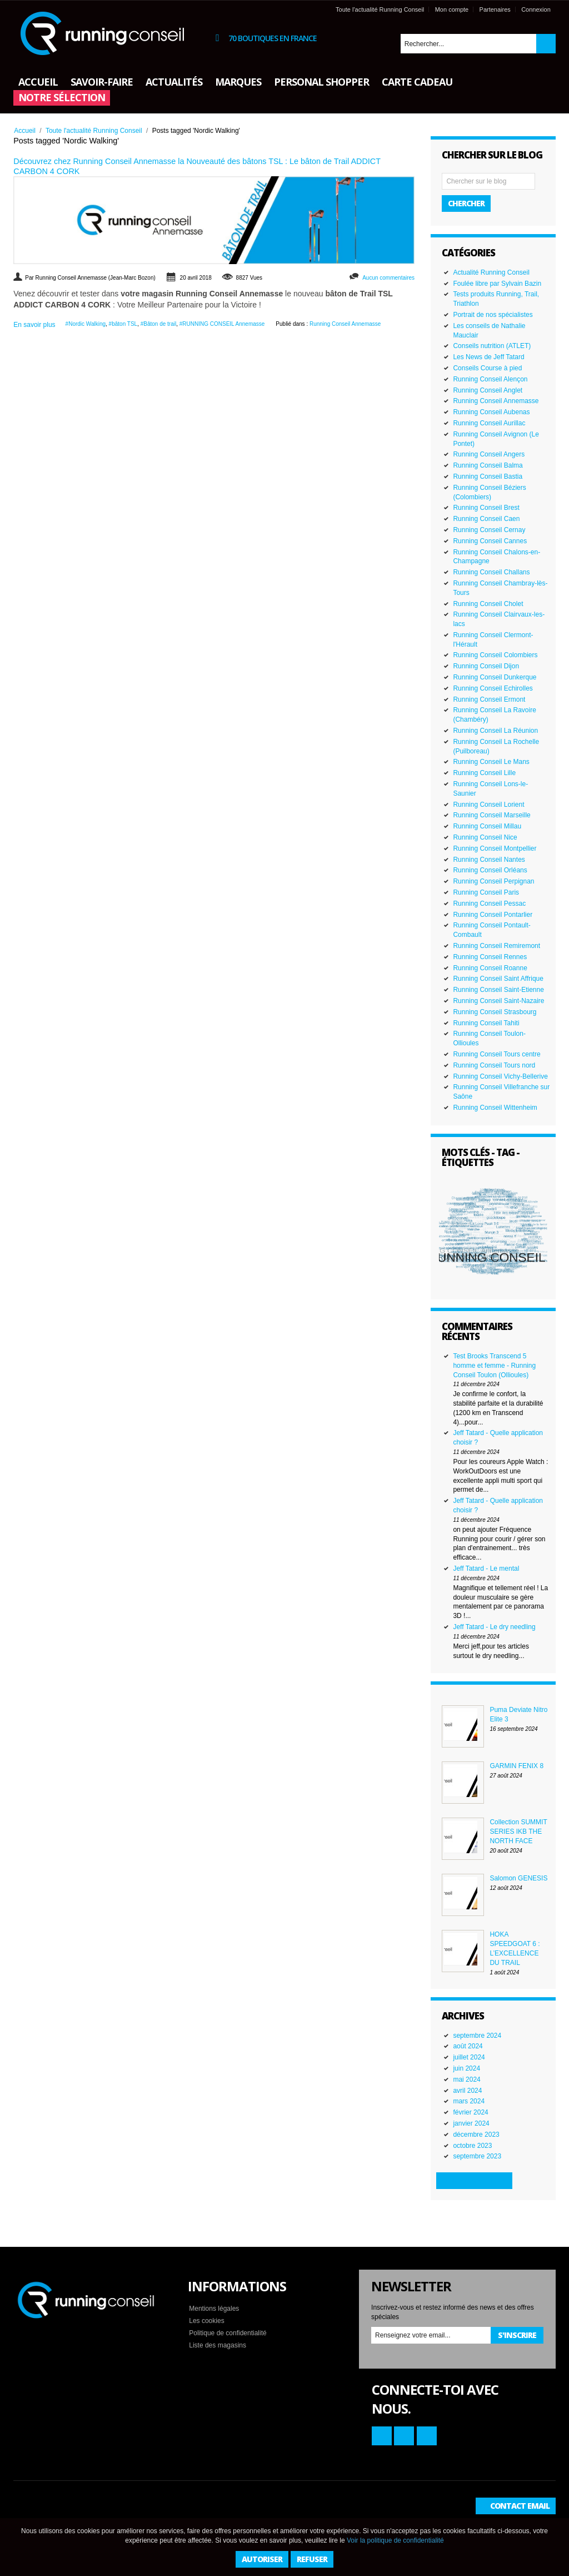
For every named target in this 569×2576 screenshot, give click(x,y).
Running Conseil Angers (489, 454)
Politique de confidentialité (227, 2333)
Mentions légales (214, 2308)
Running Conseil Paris (486, 892)
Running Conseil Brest (486, 508)
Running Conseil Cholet (488, 604)
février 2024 (470, 2112)
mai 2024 (466, 2079)
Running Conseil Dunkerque (494, 677)
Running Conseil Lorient (488, 804)
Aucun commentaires (388, 278)
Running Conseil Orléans (490, 870)
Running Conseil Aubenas (491, 412)
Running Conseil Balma (487, 465)
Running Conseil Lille (484, 773)
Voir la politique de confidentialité (395, 2540)
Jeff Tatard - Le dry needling (494, 1627)
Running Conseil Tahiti (486, 1023)
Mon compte (452, 9)
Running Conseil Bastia (487, 476)
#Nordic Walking (86, 324)
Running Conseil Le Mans (491, 762)
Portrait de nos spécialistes (492, 315)
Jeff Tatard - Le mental (486, 1568)
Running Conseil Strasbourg (494, 1012)
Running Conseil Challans (491, 572)
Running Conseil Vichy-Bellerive (500, 1076)
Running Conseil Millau (487, 826)
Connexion (536, 9)
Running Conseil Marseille (491, 815)
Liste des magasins (217, 2345)
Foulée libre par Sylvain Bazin (497, 283)
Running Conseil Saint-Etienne (498, 990)
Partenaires (495, 9)
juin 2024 (466, 2068)
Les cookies (206, 2321)
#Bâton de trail (159, 324)
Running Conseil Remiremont (496, 946)
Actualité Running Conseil (491, 272)
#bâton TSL (123, 324)
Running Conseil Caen (486, 519)
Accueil (25, 131)
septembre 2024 (477, 2035)
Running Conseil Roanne (490, 968)
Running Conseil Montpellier (494, 848)
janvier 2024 (471, 2123)
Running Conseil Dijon (486, 666)
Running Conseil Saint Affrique (498, 978)
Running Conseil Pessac (489, 903)
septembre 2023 (477, 2156)
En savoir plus (34, 325)
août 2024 (467, 2046)
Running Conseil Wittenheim (495, 1107)
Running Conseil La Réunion (495, 730)
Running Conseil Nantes (489, 859)
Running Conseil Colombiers (495, 655)
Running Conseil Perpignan (493, 881)
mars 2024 (469, 2101)
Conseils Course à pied (487, 368)
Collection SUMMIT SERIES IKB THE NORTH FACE (518, 1831)
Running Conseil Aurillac (489, 423)
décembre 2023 (476, 2134)
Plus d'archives (474, 2180)
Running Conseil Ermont (489, 699)
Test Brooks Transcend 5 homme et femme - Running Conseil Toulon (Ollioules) (494, 1365)
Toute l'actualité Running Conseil (380, 9)
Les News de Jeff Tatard (488, 357)
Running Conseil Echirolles (492, 688)
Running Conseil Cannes (490, 541)
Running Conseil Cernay (489, 530)
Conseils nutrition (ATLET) (492, 346)
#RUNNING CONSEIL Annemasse (222, 324)
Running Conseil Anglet (487, 390)
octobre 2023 (472, 2146)
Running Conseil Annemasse (345, 324)
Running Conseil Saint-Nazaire (498, 1001)
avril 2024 (467, 2090)
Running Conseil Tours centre (496, 1054)
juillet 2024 (469, 2057)
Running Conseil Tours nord (494, 1065)
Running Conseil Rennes (490, 957)
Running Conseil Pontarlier (492, 915)
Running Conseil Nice (485, 837)
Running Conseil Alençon (490, 379)
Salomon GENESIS (518, 1878)
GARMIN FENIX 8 (516, 1766)
